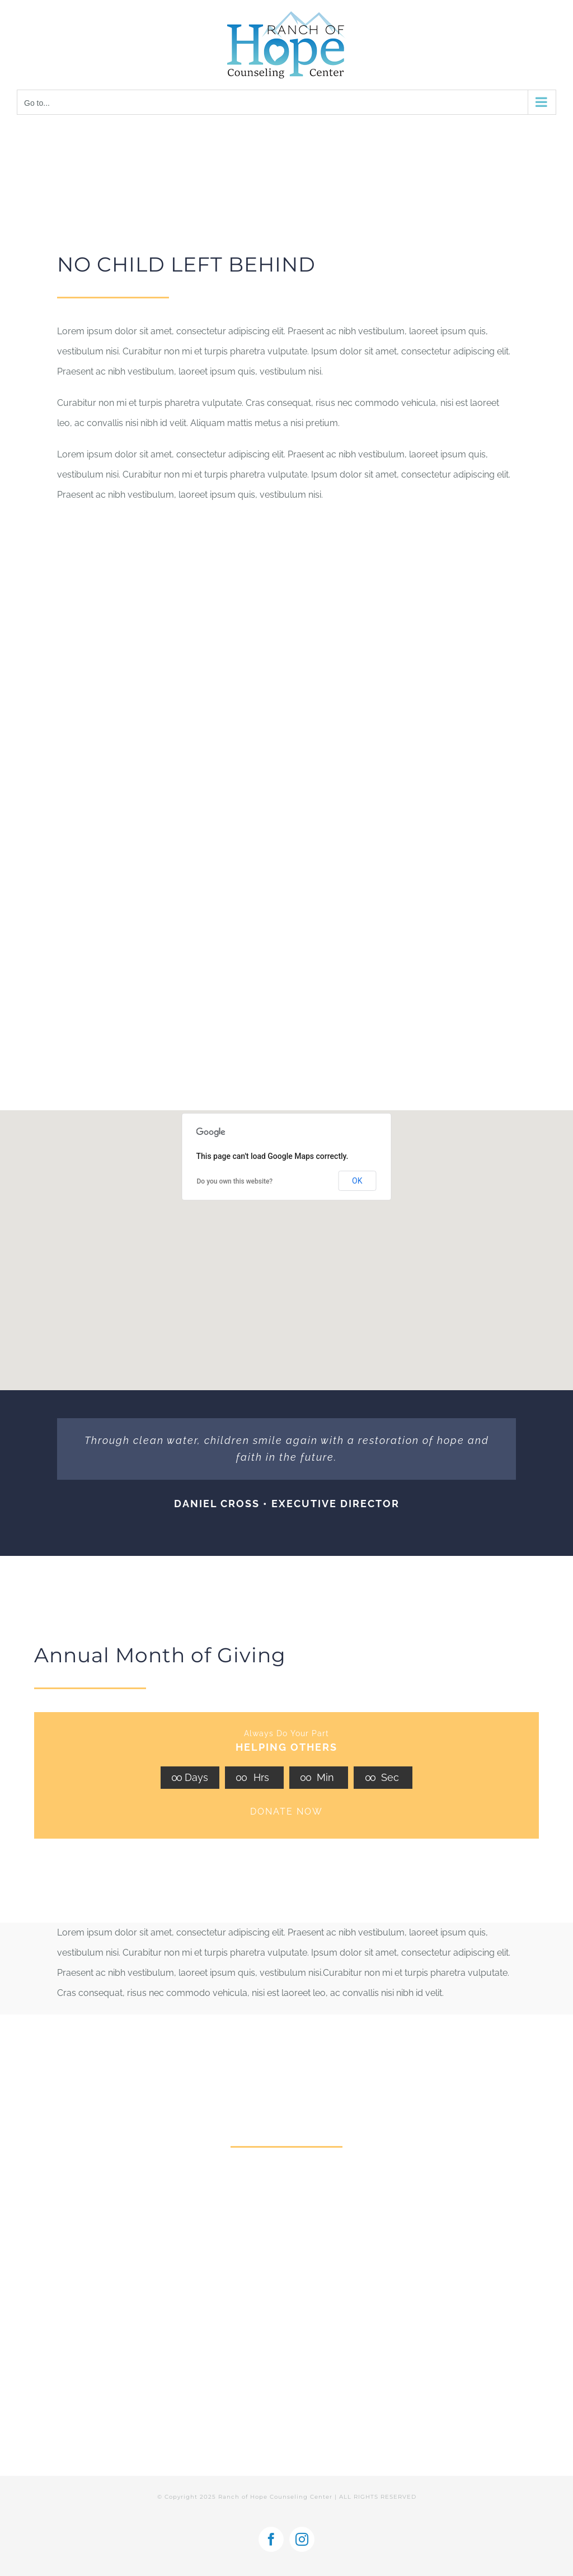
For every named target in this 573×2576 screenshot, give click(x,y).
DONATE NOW (286, 1811)
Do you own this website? (235, 1181)
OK (357, 1180)
